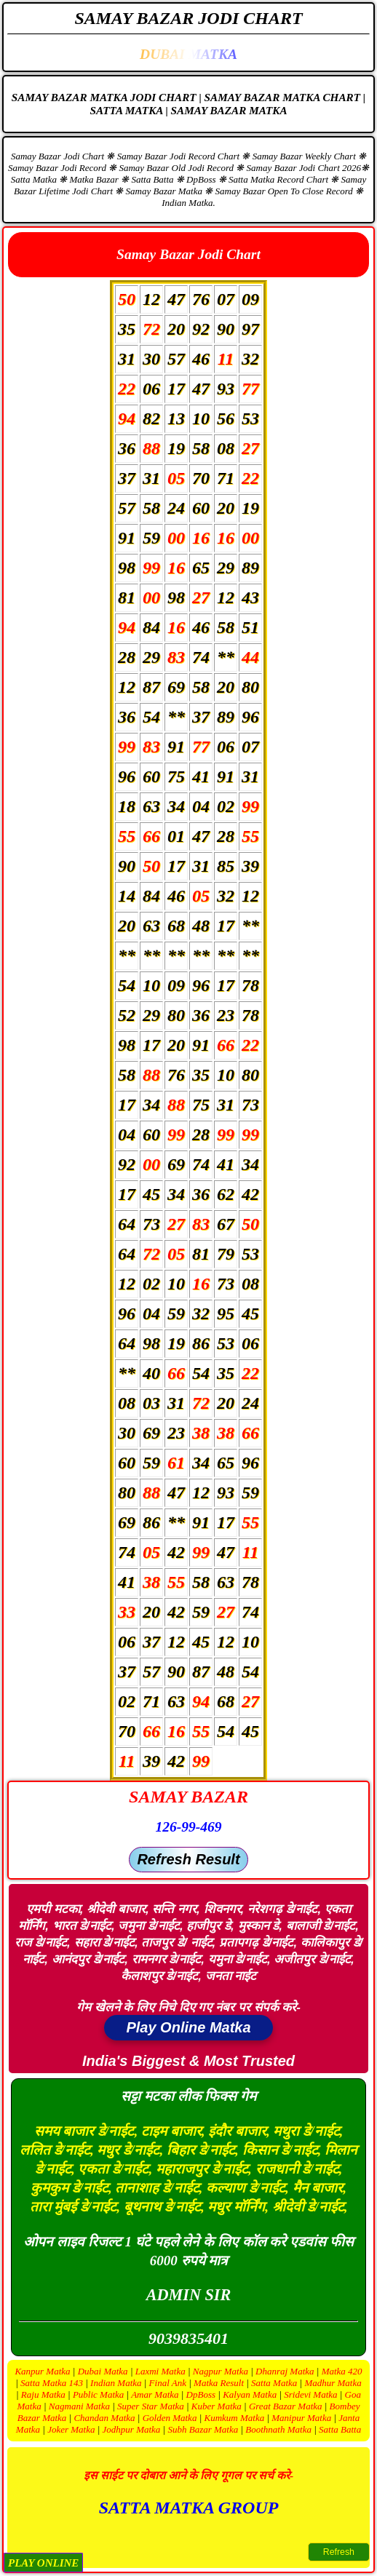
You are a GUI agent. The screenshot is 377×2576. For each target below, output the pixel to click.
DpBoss (200, 2394)
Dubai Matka (103, 2371)
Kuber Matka (216, 2406)
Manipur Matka (301, 2417)
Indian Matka (115, 2382)
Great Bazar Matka (285, 2406)
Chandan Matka (104, 2417)
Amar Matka (154, 2394)
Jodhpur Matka (132, 2429)
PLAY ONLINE (43, 2563)
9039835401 (188, 2338)
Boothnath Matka (278, 2429)
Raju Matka (43, 2394)
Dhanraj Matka (284, 2371)
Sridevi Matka (310, 2394)
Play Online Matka (188, 2027)
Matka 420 (342, 2371)
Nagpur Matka (220, 2371)
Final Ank (167, 2382)
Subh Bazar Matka (202, 2429)
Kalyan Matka (250, 2394)
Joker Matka (71, 2429)
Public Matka (98, 2394)
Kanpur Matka (42, 2371)
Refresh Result (188, 1859)
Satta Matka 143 (51, 2382)
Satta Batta (340, 2429)
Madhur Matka (332, 2382)
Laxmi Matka (160, 2371)
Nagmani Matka (79, 2406)
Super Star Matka (150, 2406)
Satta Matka (274, 2382)
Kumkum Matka (234, 2417)
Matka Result (219, 2382)
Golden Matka (170, 2417)
